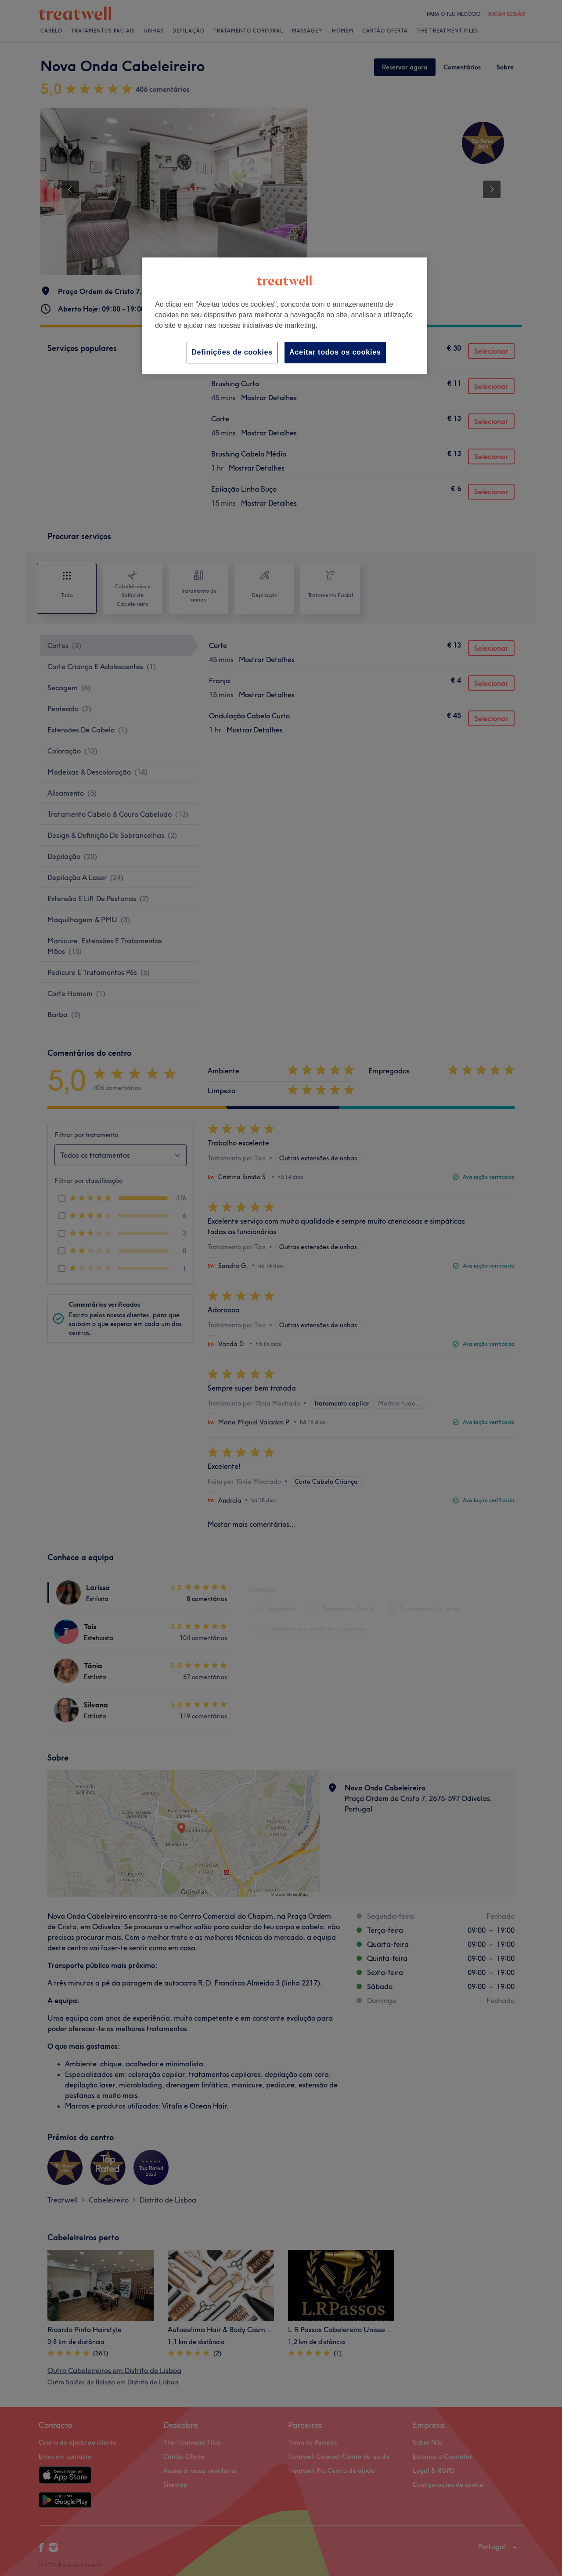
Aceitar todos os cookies (335, 352)
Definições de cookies (232, 352)
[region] (284, 315)
